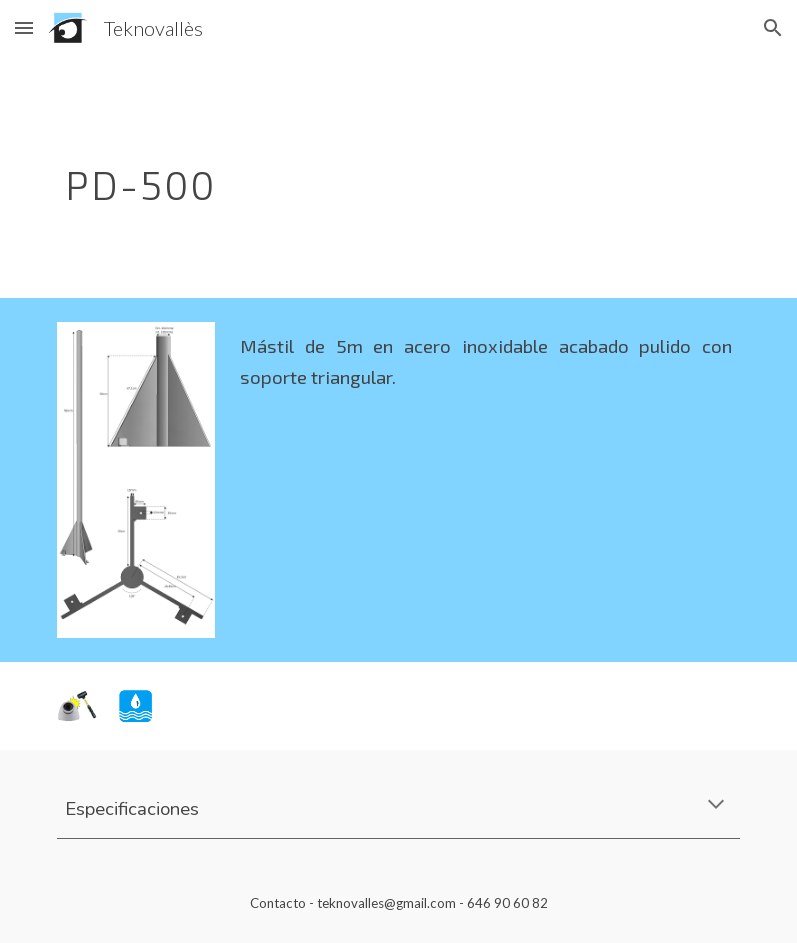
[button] (24, 27)
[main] (340, 177)
